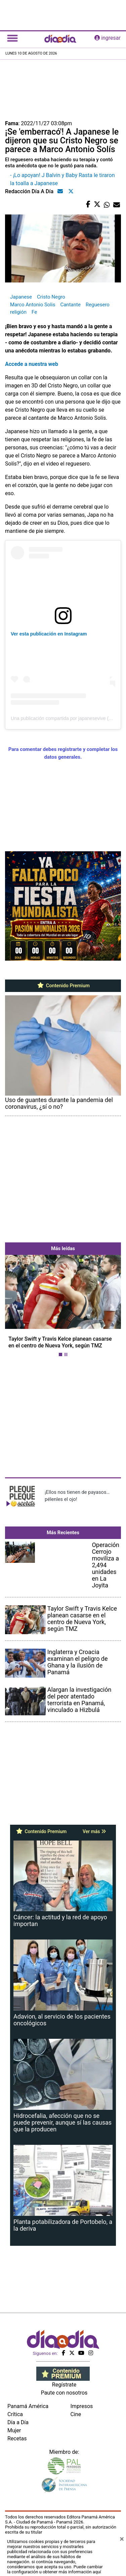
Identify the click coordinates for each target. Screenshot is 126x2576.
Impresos (82, 2406)
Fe (34, 312)
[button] (14, 1307)
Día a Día (18, 2422)
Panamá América (27, 2406)
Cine (76, 2414)
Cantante (70, 305)
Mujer (14, 2430)
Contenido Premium (63, 986)
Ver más (94, 1831)
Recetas (17, 2438)
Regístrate (64, 2384)
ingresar (107, 38)
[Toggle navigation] (12, 38)
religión (18, 312)
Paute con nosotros (64, 2393)
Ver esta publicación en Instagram (49, 634)
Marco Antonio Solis (32, 305)
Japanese (21, 297)
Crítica (15, 2414)
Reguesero (98, 305)
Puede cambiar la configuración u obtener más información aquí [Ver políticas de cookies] (55, 2569)
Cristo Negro (51, 297)
